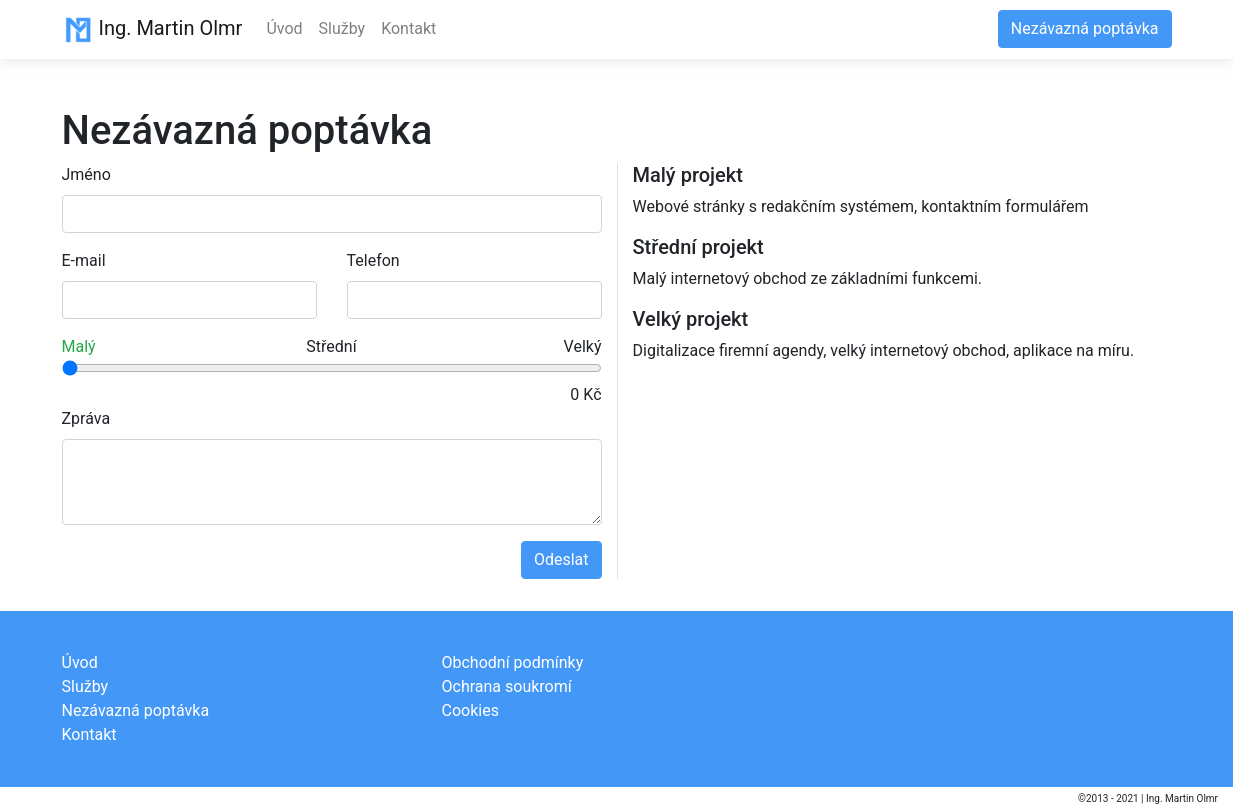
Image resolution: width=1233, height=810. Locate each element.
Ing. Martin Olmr (152, 30)
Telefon (373, 260)
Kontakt (408, 28)
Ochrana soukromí (507, 686)
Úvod (284, 28)
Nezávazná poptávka (1085, 28)
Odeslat (561, 559)
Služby (342, 28)
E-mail (84, 260)
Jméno (86, 174)
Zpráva (86, 418)
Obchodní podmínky (513, 662)
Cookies (470, 710)
